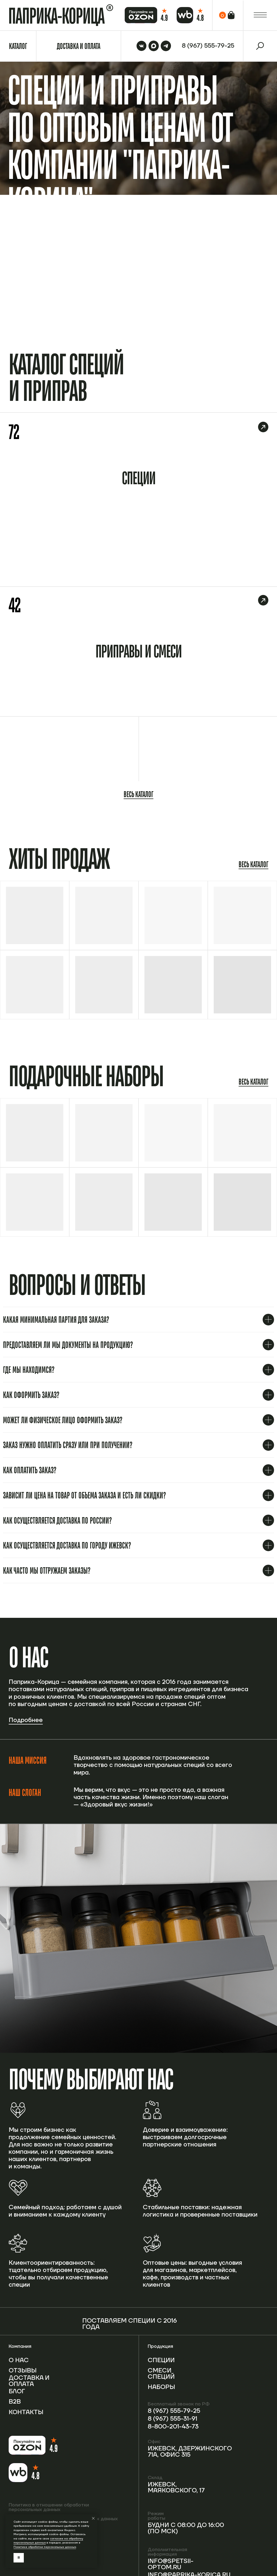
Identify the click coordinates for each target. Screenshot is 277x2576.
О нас (19, 2360)
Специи (161, 2360)
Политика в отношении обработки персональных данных (49, 2507)
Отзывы (23, 2371)
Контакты (26, 2412)
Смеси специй (161, 2374)
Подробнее (26, 1720)
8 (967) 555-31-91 (172, 2419)
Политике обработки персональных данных (45, 2547)
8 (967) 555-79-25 (174, 2411)
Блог (17, 2391)
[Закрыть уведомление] (93, 2518)
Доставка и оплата (29, 2381)
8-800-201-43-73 (173, 2427)
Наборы (161, 2387)
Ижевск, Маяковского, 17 (176, 2488)
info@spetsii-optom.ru (170, 2564)
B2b (15, 2402)
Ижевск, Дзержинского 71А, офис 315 (190, 2452)
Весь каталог (138, 794)
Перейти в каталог (247, 293)
